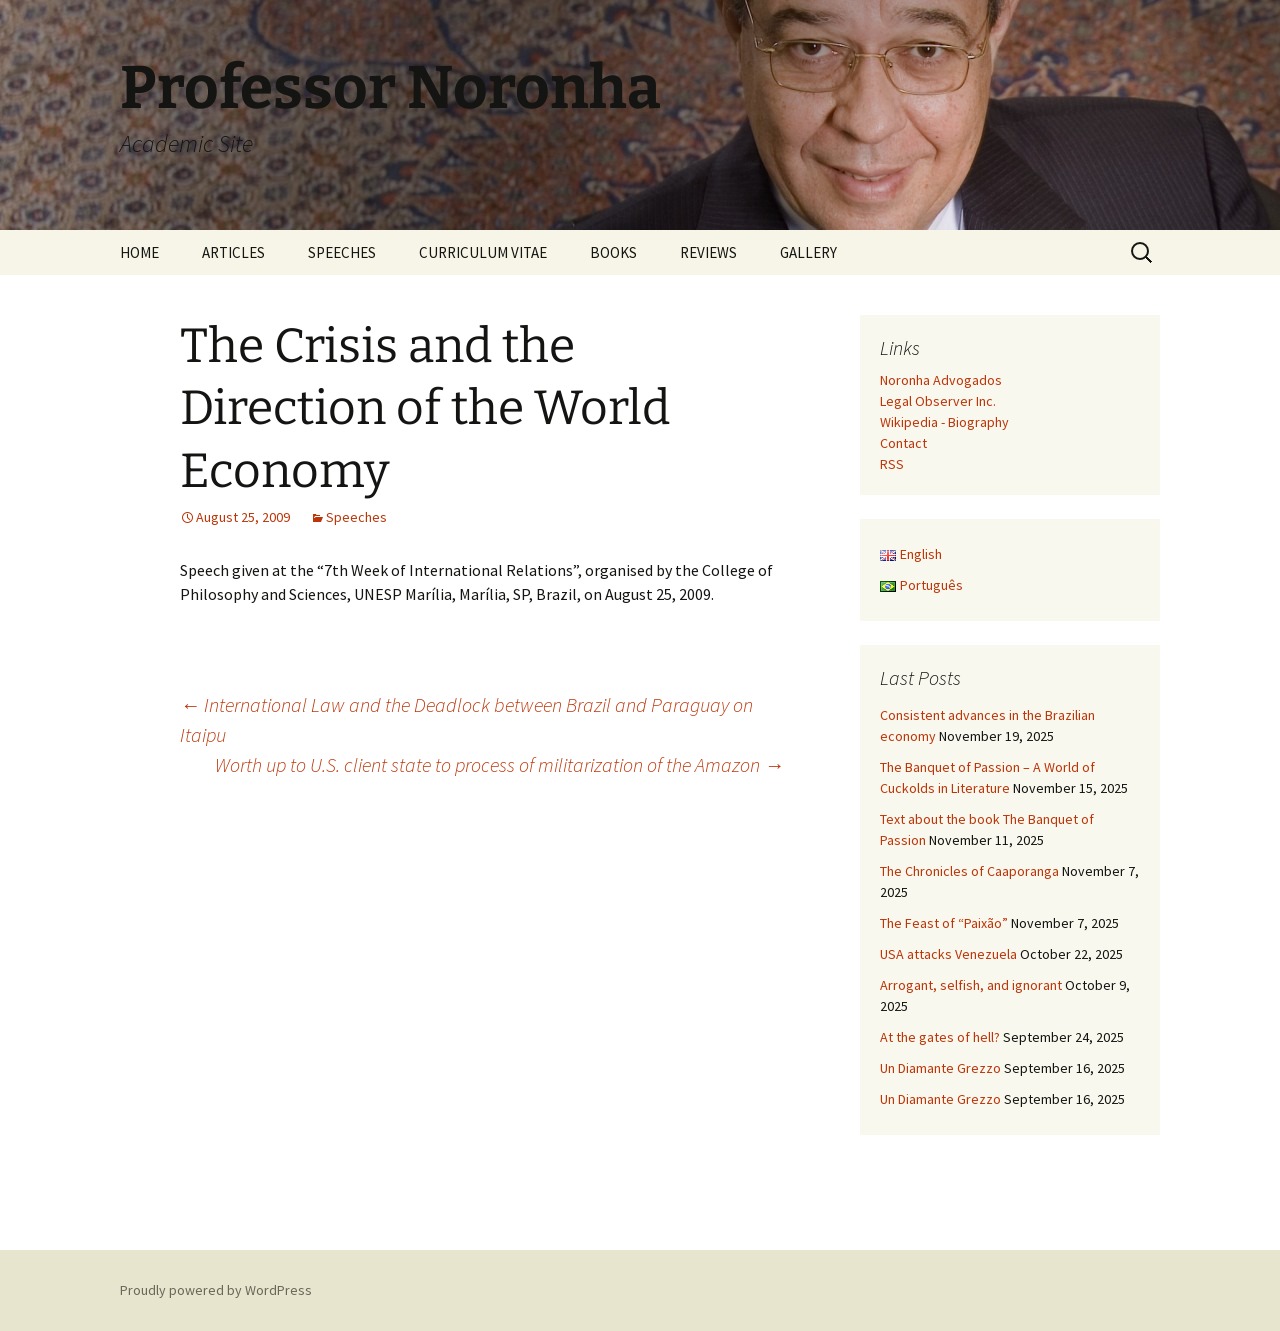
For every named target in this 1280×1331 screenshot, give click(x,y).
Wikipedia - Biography (944, 422)
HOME (139, 252)
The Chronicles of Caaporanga (969, 871)
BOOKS (613, 252)
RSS (892, 464)
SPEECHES (342, 252)
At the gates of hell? (940, 1037)
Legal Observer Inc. (938, 401)
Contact (903, 443)
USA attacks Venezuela (948, 954)
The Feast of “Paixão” (944, 923)
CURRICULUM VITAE (483, 252)
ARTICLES (233, 252)
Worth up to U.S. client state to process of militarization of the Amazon (499, 764)
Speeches (356, 517)
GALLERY (808, 252)
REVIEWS (708, 252)
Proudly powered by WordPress (216, 1290)
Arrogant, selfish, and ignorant (971, 985)
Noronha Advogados (941, 380)
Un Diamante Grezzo (940, 1068)
